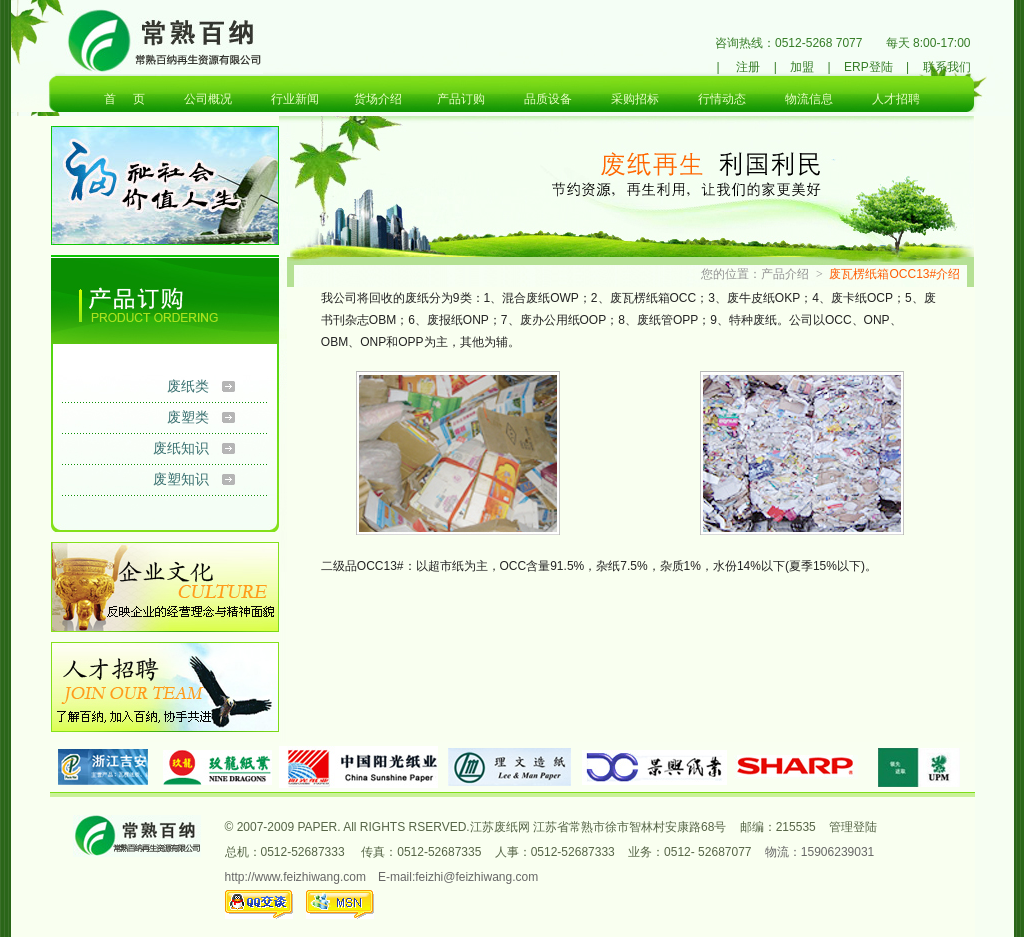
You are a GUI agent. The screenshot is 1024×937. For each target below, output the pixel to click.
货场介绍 (378, 99)
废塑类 (188, 417)
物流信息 (809, 99)
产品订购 (461, 99)
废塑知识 (181, 479)
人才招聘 (896, 99)
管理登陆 (853, 827)
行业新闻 (295, 99)
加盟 (802, 67)
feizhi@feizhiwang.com (476, 877)
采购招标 (635, 99)
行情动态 (722, 99)
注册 (748, 67)
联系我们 (947, 67)
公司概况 (208, 99)
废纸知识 (181, 448)
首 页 (124, 99)
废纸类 (188, 386)
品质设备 (548, 99)
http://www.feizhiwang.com (295, 877)
